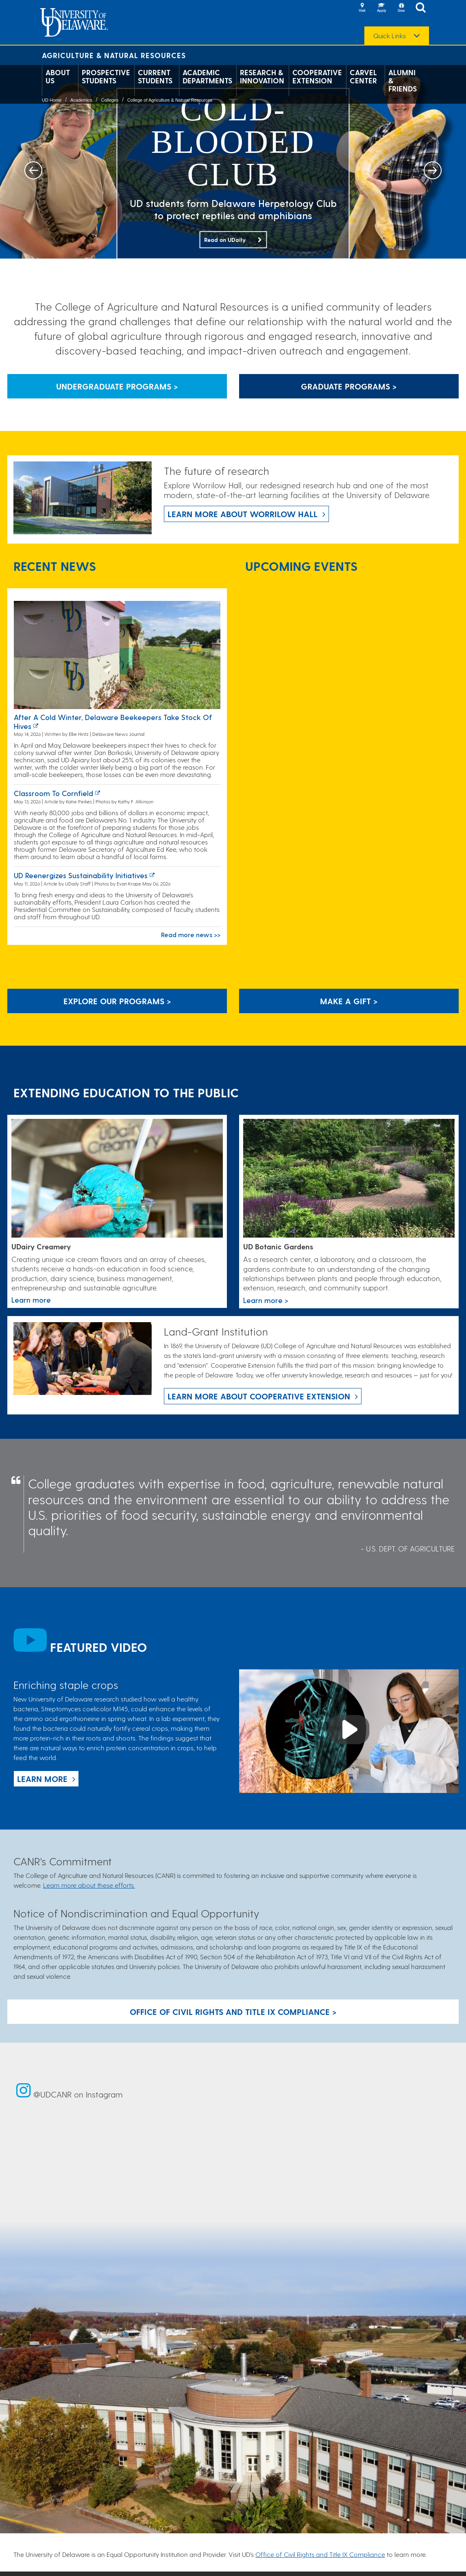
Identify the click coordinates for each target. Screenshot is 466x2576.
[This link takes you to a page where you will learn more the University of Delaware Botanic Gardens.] (349, 1179)
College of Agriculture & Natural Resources (169, 100)
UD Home (51, 100)
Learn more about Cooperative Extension (259, 1396)
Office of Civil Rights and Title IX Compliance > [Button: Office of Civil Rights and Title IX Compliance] (233, 2012)
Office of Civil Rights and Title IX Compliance (320, 2554)
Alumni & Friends (402, 80)
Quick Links (389, 35)
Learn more (42, 1779)
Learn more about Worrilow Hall (243, 514)
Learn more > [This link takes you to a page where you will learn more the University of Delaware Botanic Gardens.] (265, 1300)
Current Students (155, 76)
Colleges (109, 100)
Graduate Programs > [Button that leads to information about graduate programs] (349, 386)
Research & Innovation (262, 76)
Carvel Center (363, 76)
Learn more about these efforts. (89, 1885)
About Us (58, 76)
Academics (81, 100)
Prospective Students (106, 76)
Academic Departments (207, 76)
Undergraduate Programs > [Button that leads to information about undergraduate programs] (117, 386)
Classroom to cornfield (53, 793)
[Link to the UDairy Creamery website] (117, 1179)
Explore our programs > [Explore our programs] (117, 1001)
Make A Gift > (349, 1001)
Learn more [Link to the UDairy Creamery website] (31, 1299)
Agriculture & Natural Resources (114, 55)
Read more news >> (190, 934)
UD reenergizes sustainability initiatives (81, 875)
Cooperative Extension (317, 76)
